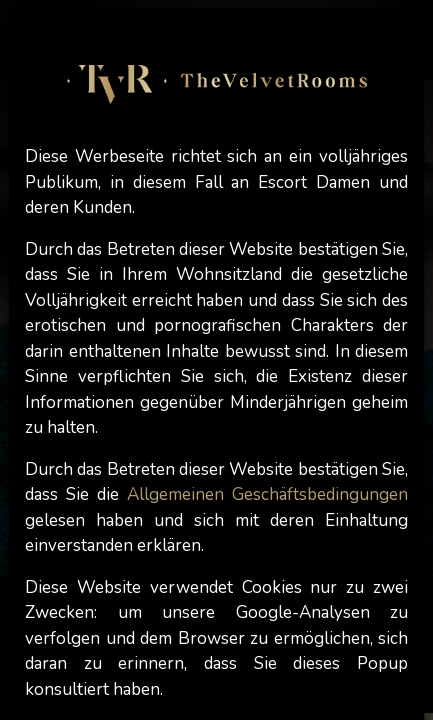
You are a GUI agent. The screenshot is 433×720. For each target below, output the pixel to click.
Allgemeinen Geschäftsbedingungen (267, 494)
